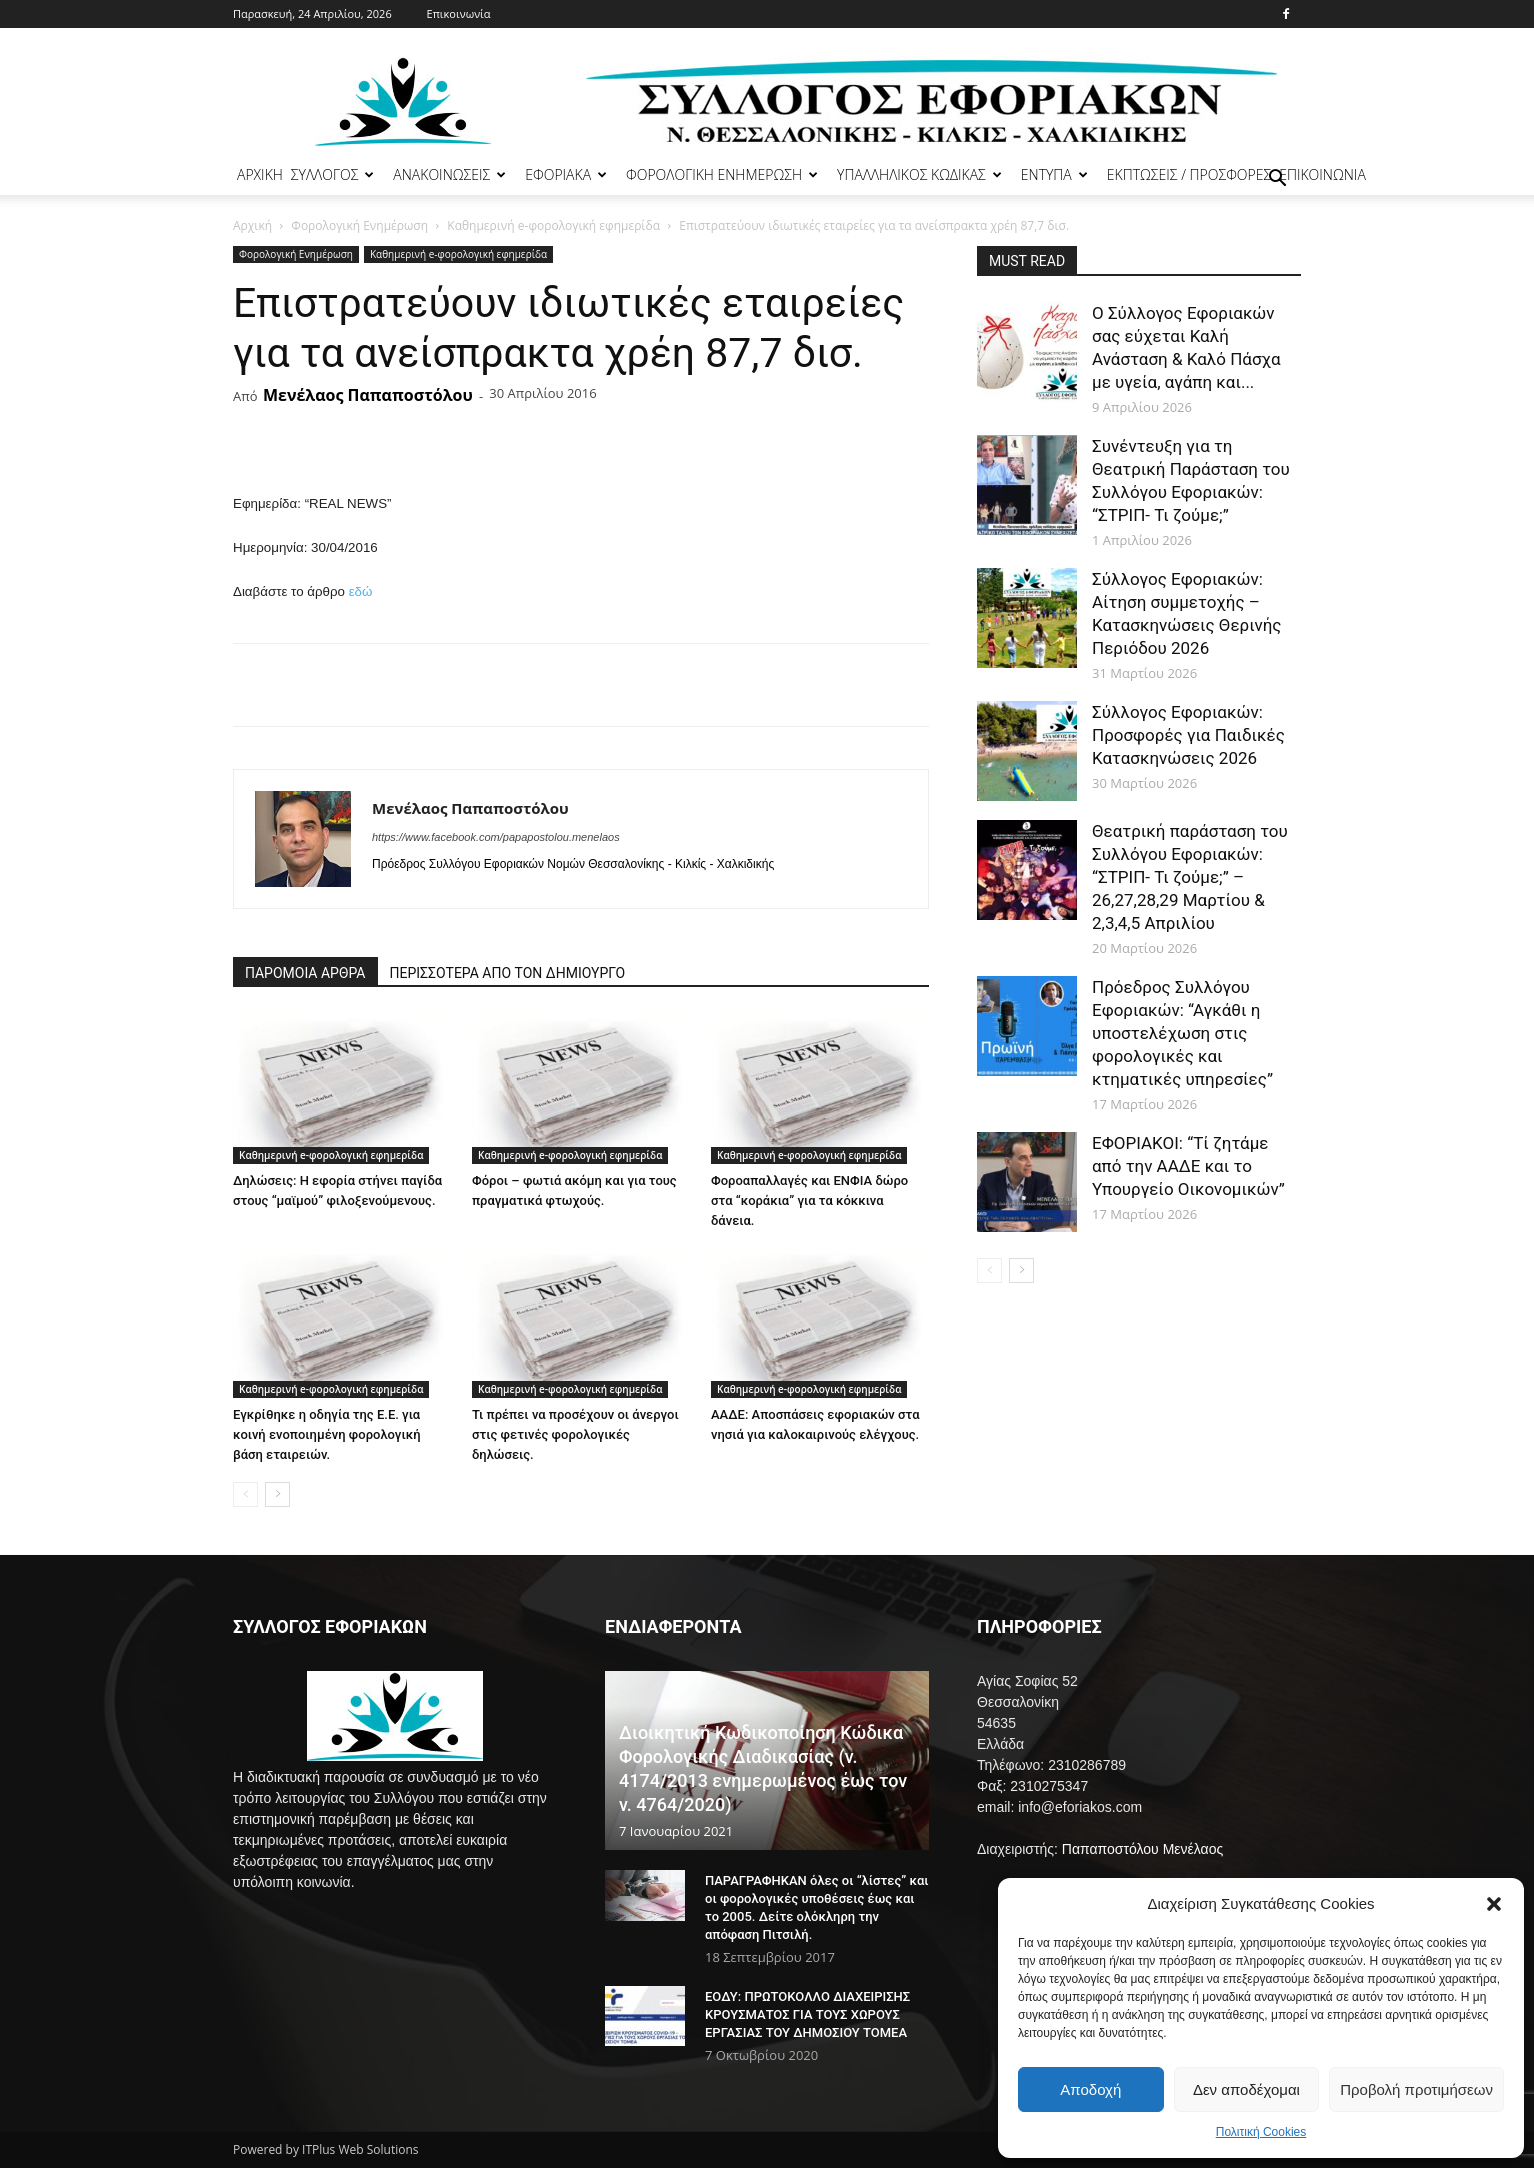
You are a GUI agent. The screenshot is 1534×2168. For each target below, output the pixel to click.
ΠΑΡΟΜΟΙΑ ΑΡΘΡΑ (305, 973)
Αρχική (252, 225)
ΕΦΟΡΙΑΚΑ (566, 174)
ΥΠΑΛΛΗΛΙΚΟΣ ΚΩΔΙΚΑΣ (919, 174)
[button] (1494, 1904)
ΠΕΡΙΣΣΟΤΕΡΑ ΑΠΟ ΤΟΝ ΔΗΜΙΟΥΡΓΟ (508, 973)
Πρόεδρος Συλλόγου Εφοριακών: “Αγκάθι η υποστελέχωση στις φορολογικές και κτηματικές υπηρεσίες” (1182, 1033)
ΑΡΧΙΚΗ (260, 174)
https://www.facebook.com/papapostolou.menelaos (496, 837)
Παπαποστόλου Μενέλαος (1142, 1849)
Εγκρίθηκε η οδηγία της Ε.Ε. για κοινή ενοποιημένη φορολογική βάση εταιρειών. (327, 1434)
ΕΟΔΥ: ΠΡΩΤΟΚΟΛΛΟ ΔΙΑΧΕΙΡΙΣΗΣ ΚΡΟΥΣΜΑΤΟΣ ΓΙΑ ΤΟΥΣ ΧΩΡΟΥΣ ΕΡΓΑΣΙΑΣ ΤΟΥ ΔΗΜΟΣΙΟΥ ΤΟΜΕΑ (807, 2014)
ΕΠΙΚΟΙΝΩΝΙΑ (1322, 174)
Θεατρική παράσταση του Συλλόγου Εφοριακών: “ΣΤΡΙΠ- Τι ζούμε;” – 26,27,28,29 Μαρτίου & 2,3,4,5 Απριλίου (1190, 877)
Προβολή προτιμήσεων (1416, 2089)
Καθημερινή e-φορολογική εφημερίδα (553, 225)
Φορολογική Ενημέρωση (359, 225)
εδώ (361, 591)
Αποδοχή (1090, 2089)
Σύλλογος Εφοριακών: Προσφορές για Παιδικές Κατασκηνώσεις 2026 (1188, 735)
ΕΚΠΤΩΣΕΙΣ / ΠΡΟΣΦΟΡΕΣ (1189, 174)
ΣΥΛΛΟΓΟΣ (333, 174)
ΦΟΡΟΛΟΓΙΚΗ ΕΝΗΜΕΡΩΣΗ (722, 174)
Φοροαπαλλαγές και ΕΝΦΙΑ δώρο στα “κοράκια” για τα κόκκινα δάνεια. (809, 1200)
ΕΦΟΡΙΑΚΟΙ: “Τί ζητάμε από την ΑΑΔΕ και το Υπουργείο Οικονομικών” (1188, 1166)
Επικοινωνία (459, 13)
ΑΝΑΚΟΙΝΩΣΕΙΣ (449, 174)
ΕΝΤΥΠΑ (1054, 174)
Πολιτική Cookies (1261, 2132)
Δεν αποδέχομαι (1246, 2089)
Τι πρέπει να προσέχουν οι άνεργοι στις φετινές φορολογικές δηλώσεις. (575, 1434)
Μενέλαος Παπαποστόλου (368, 395)
